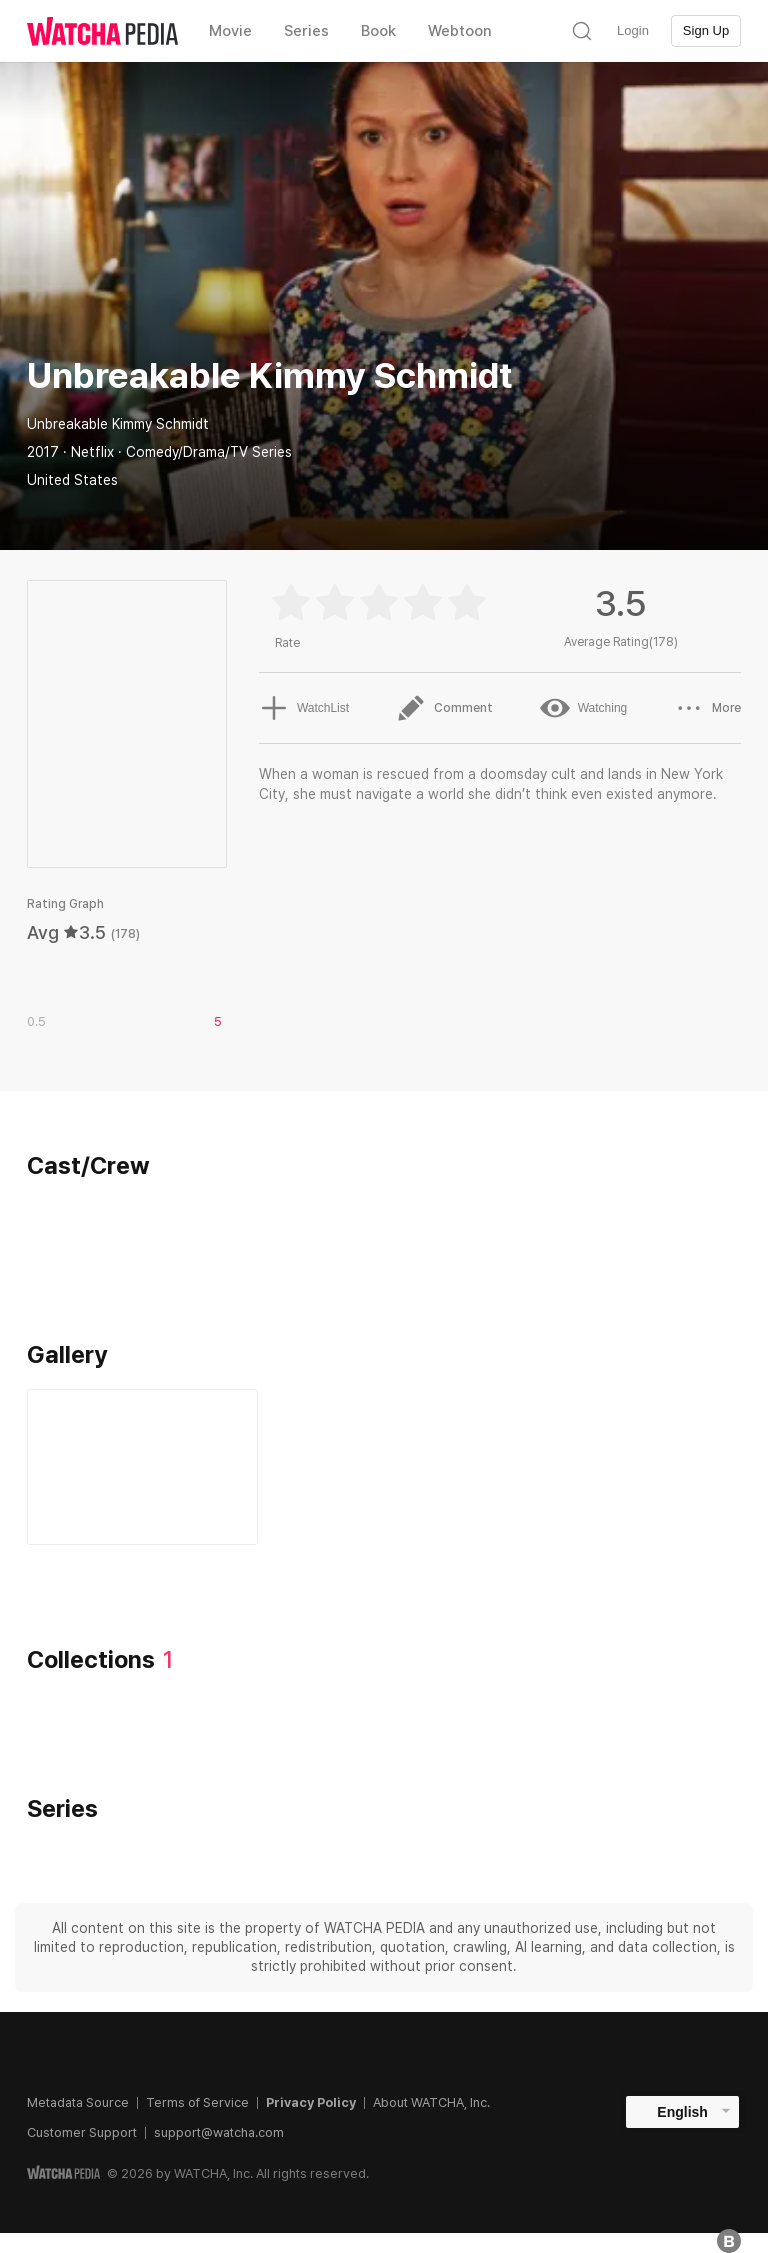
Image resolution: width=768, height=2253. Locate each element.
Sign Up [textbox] (706, 30)
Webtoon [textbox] (460, 31)
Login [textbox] (633, 30)
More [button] (707, 708)
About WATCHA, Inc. (431, 2102)
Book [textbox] (378, 31)
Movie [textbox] (230, 31)
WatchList (304, 708)
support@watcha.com (219, 2132)
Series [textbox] (306, 31)
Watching (584, 708)
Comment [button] (444, 708)
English (682, 2112)
